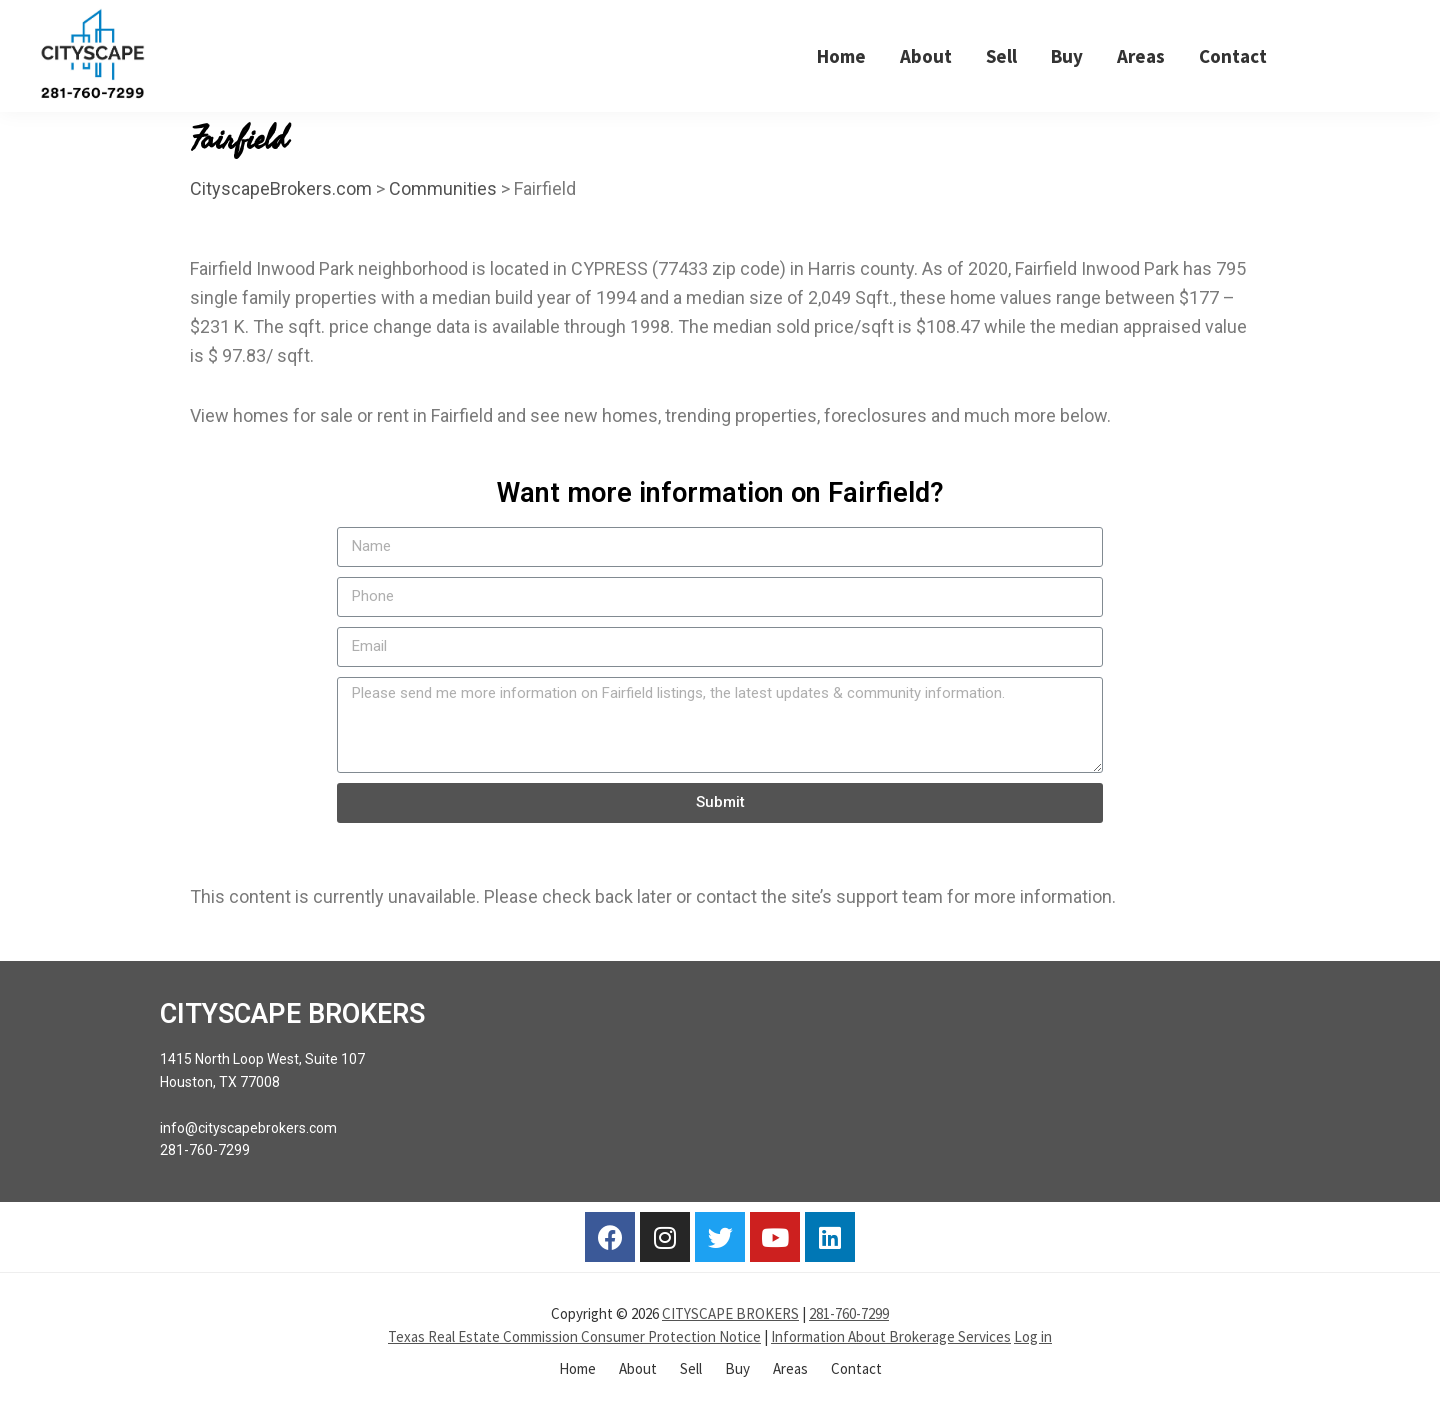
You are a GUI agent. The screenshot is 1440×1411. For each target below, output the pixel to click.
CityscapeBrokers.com (281, 188)
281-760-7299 (849, 1313)
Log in (1033, 1336)
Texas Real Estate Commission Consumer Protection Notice (574, 1336)
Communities (443, 188)
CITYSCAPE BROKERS (730, 1313)
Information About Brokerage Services (891, 1336)
